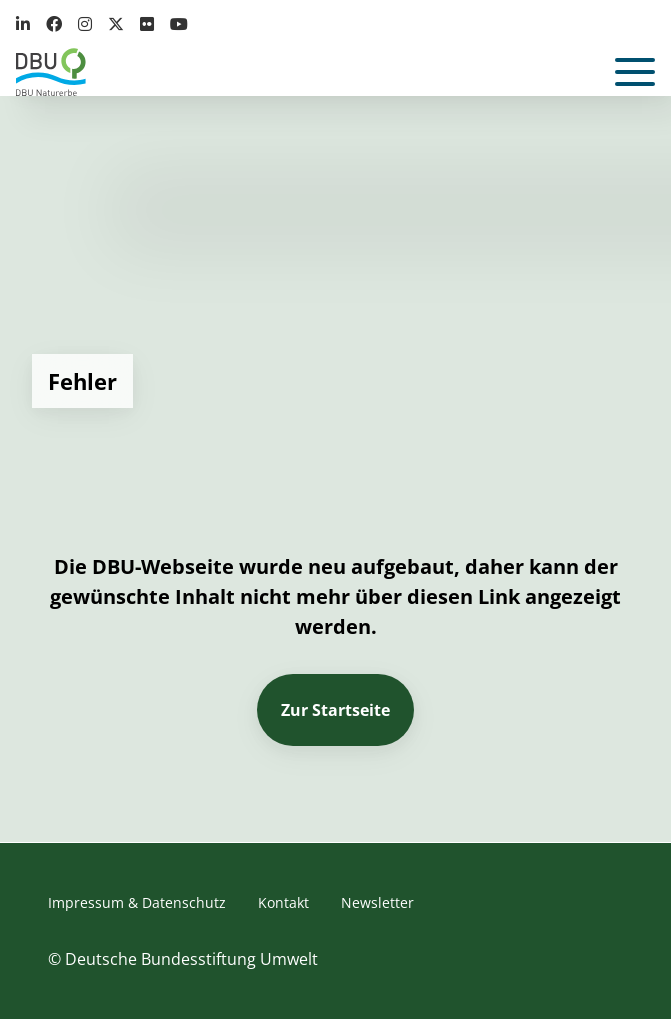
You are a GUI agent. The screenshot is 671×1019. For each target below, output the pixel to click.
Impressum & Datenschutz (137, 902)
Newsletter (377, 902)
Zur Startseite (335, 710)
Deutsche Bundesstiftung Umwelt (191, 959)
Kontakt (283, 902)
